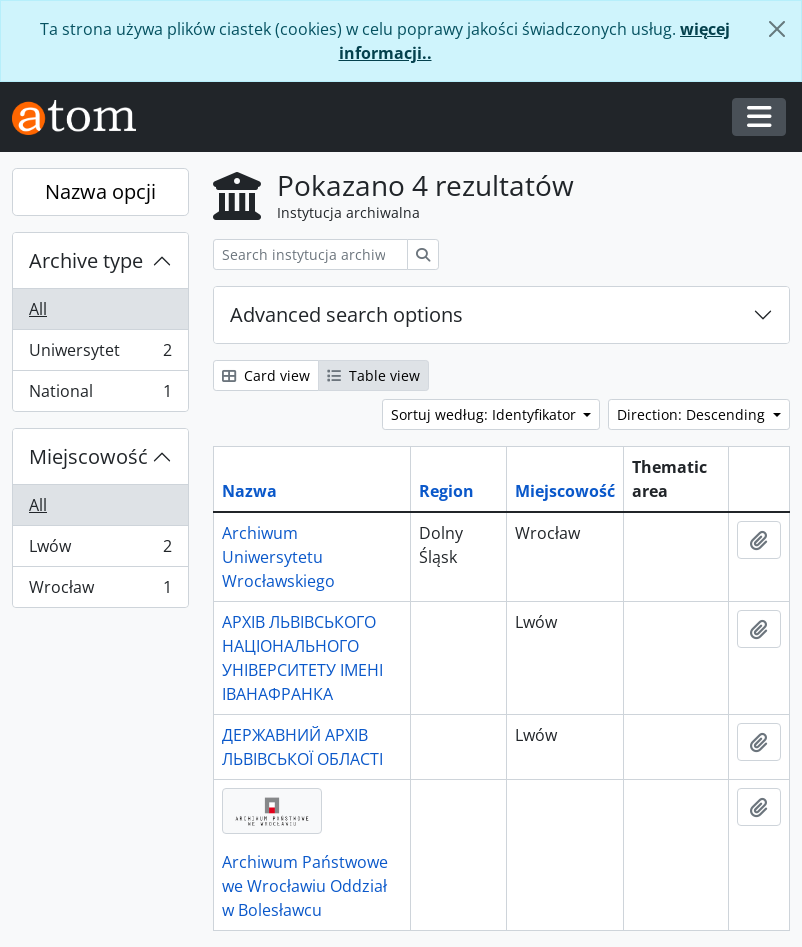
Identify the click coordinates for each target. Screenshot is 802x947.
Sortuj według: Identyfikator (485, 414)
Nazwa (249, 491)
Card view (266, 375)
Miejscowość (88, 456)
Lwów (100, 550)
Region (446, 491)
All (38, 309)
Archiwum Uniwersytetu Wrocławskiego (278, 557)
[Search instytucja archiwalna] (310, 254)
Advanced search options (346, 314)
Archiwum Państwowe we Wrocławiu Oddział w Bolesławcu (305, 886)
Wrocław (100, 591)
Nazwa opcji (100, 191)
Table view (373, 375)
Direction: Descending (693, 414)
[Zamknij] (777, 29)
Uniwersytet (100, 354)
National (100, 395)
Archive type (86, 260)
